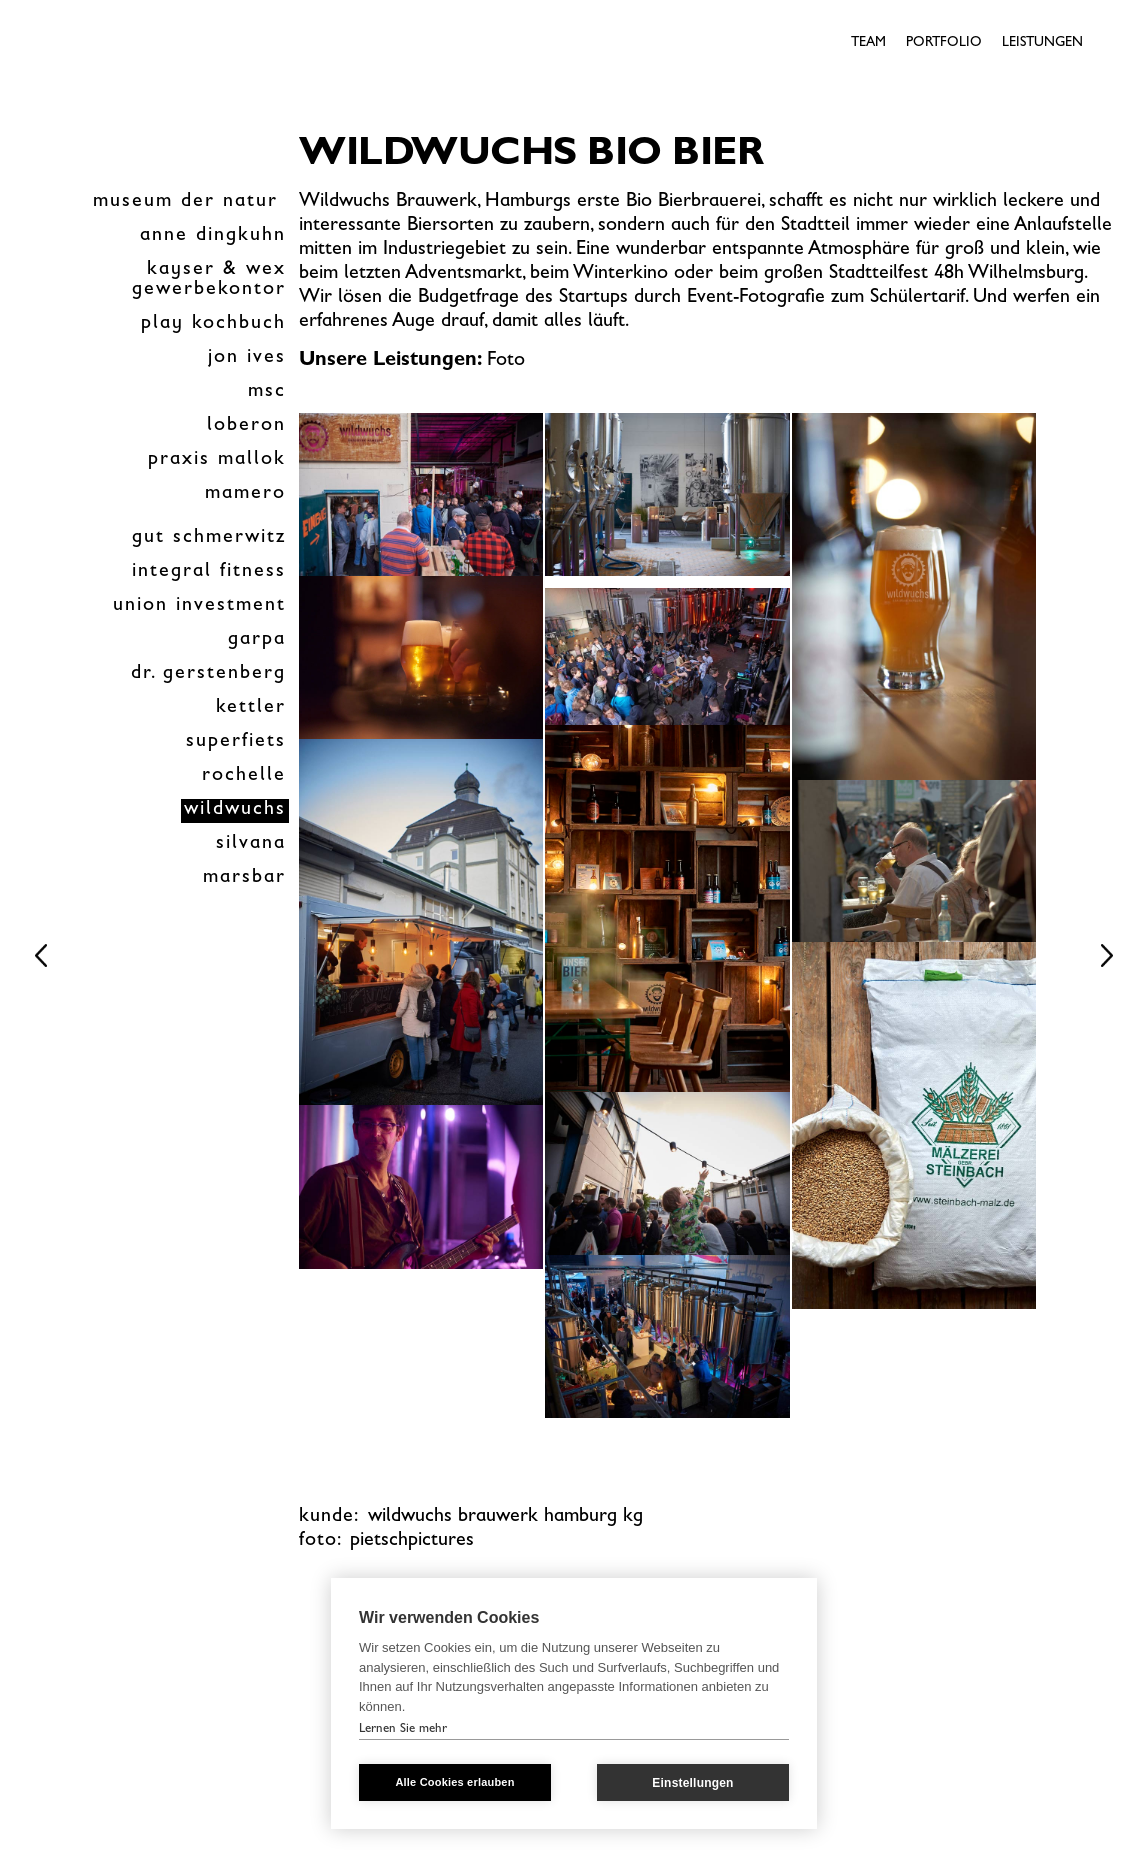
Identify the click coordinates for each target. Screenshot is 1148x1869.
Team (868, 43)
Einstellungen (692, 1783)
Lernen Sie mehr (403, 1729)
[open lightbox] (421, 494)
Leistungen (1042, 43)
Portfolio (944, 43)
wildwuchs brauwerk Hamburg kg (505, 1517)
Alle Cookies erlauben (454, 1782)
